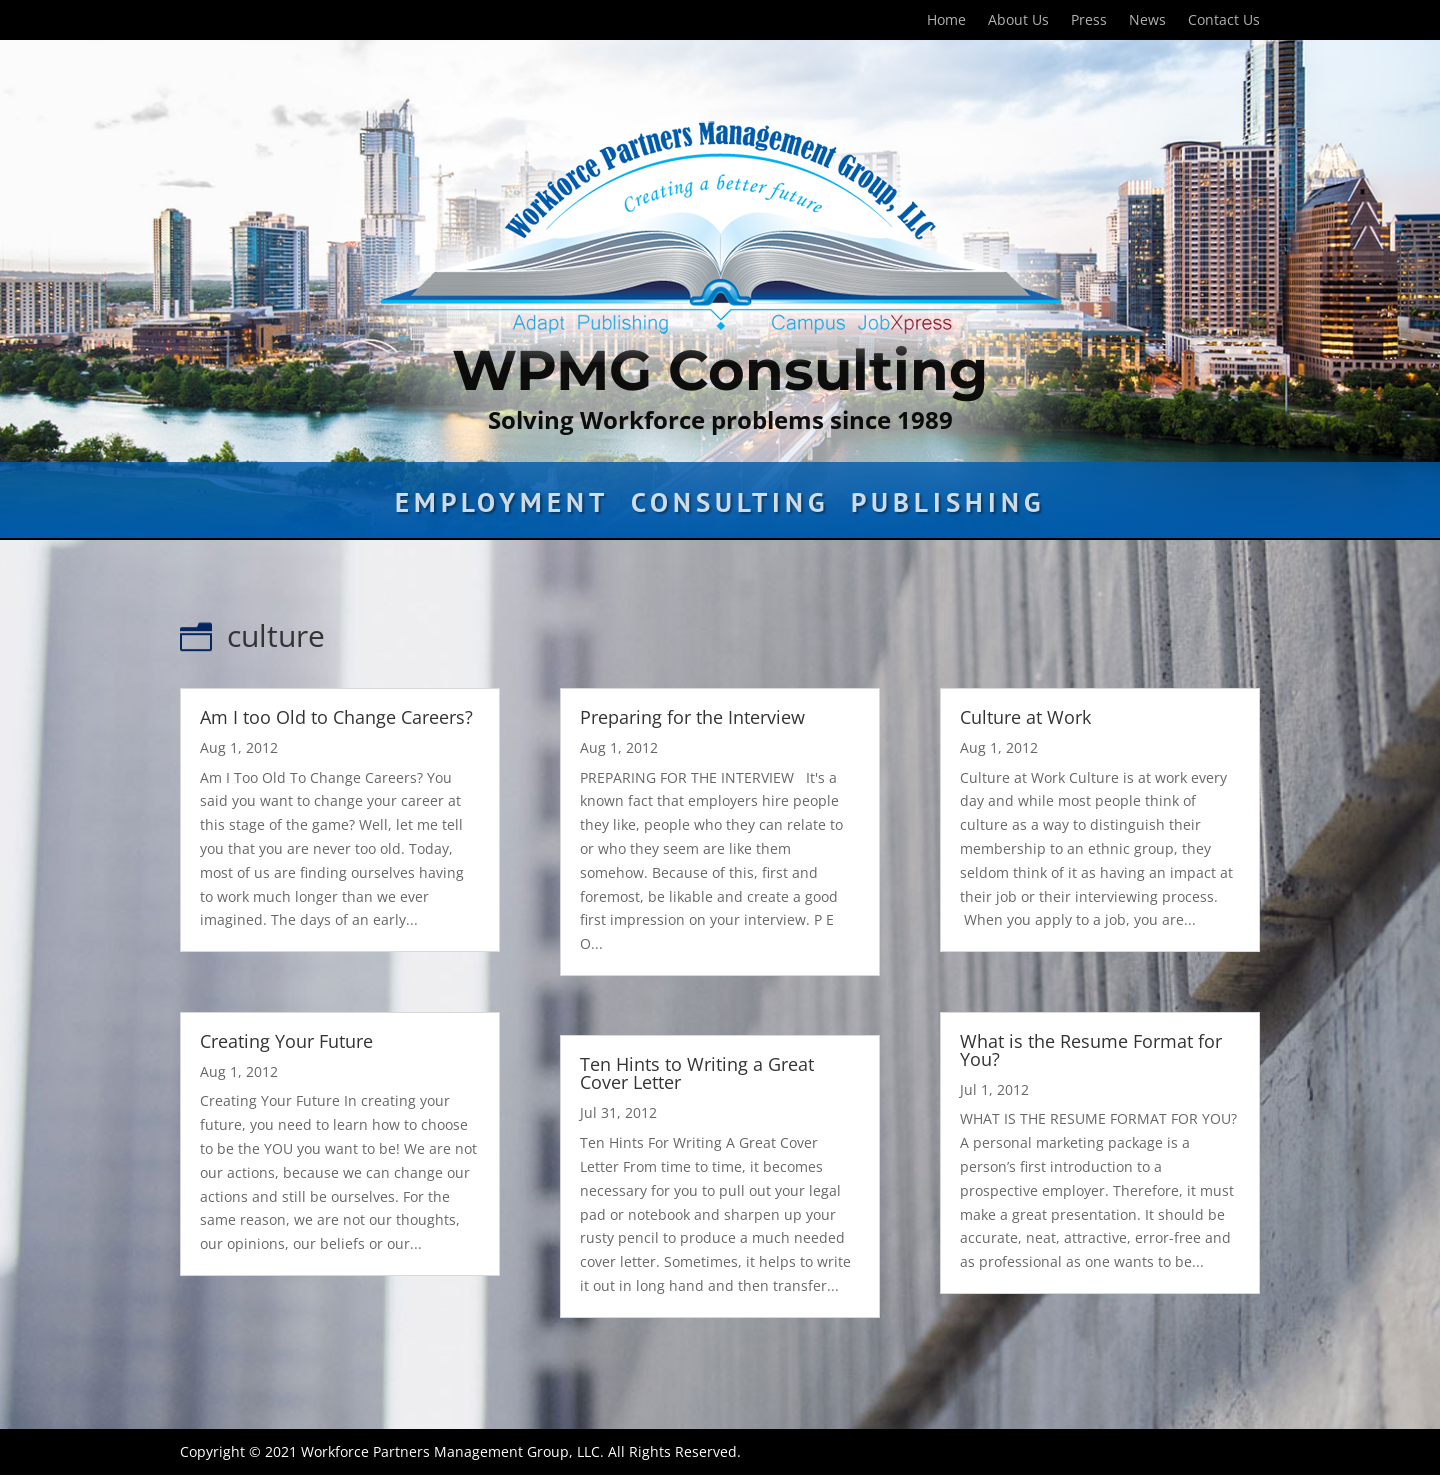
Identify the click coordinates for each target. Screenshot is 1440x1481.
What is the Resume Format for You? (1091, 1050)
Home (946, 21)
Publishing (948, 507)
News (1147, 21)
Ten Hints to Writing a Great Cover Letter (697, 1073)
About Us (1018, 21)
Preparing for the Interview (692, 717)
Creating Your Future (286, 1041)
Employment (502, 507)
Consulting (730, 507)
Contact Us (1224, 21)
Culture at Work (1025, 717)
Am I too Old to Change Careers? (336, 717)
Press (1089, 21)
